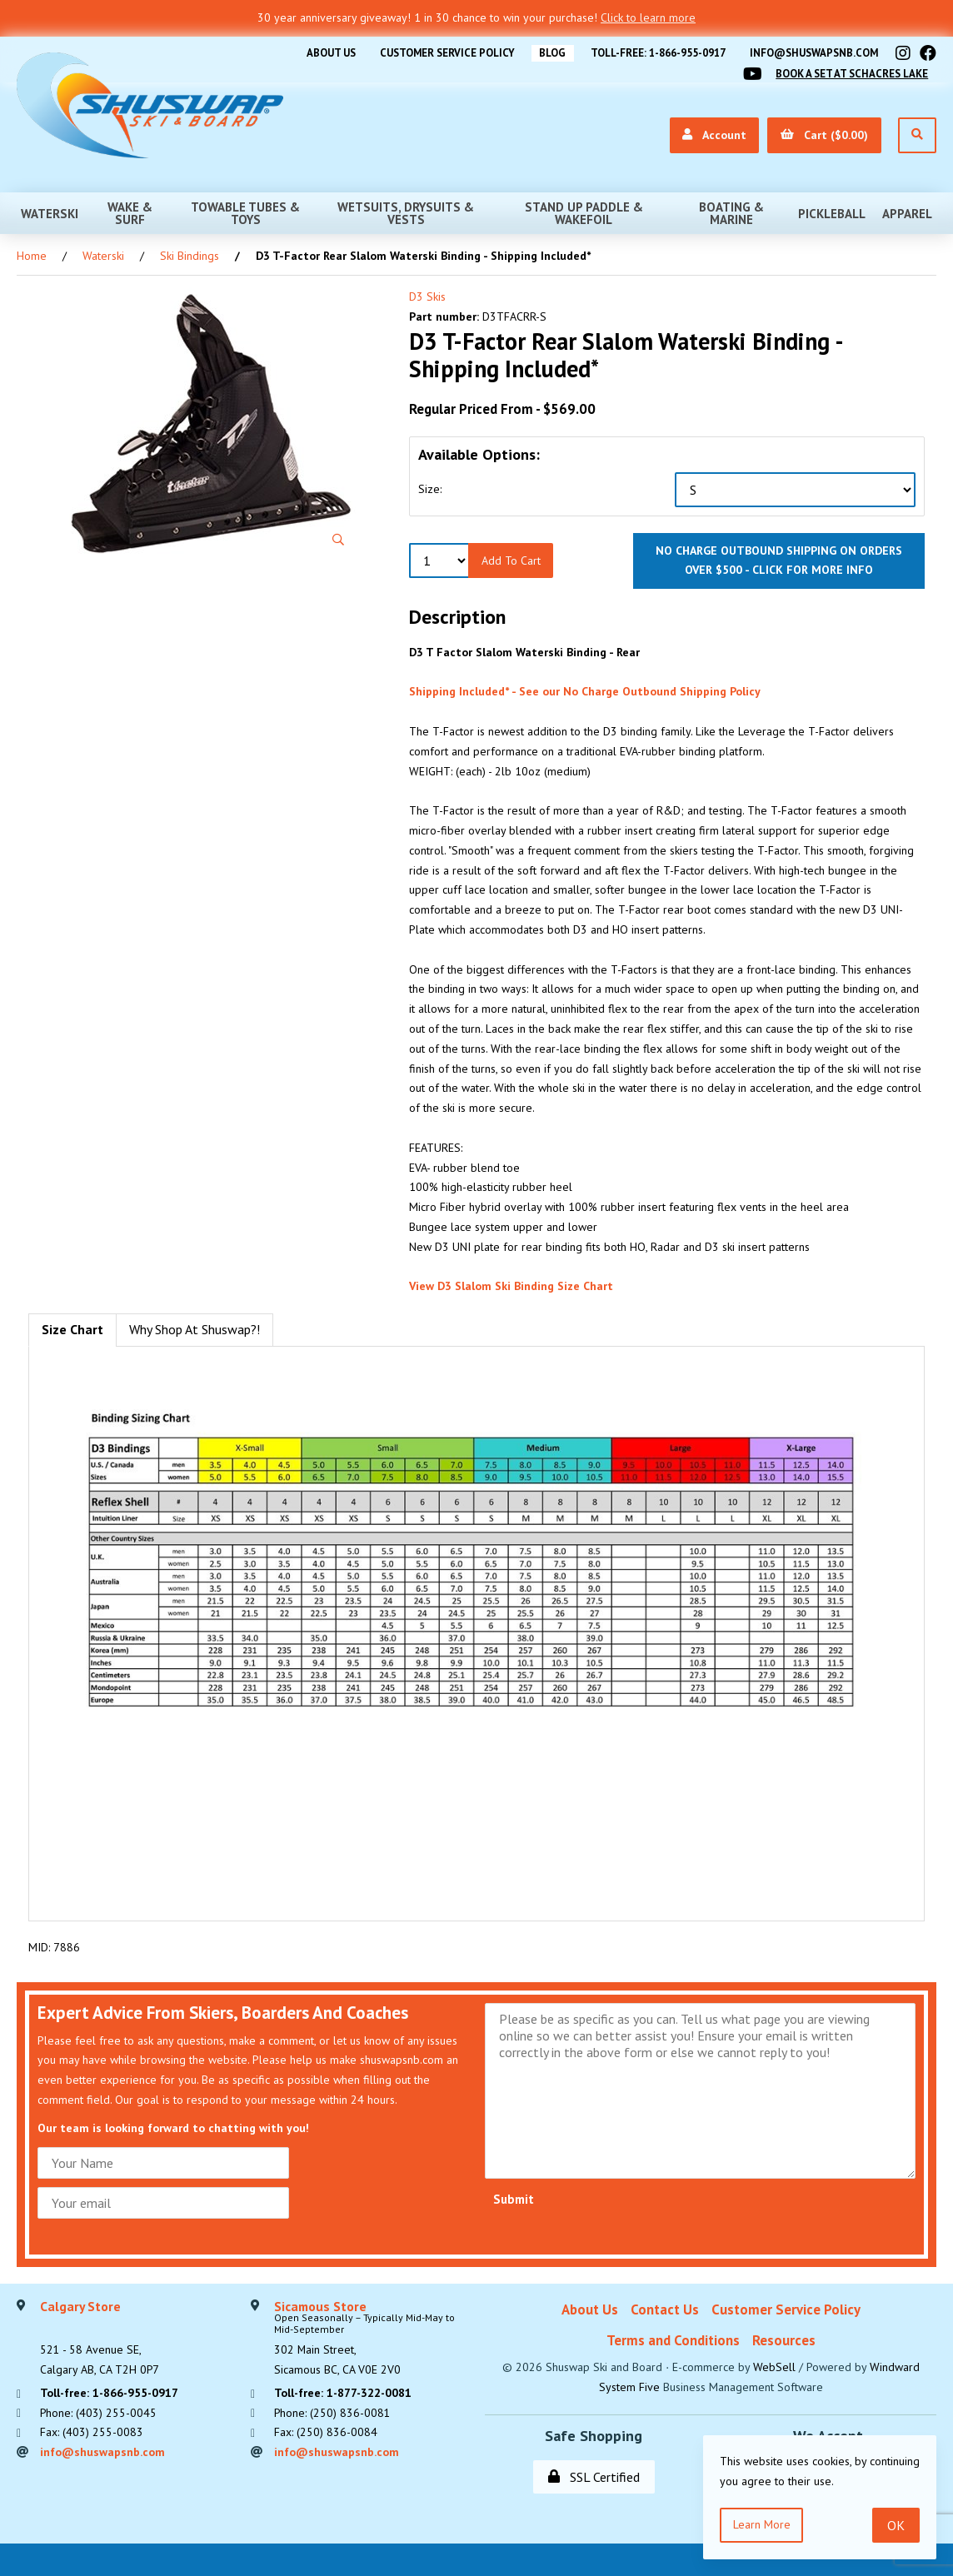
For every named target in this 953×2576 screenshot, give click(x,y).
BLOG (546, 53)
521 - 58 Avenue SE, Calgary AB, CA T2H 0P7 (100, 2338)
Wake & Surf (129, 213)
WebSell (774, 2366)
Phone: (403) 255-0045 (98, 2413)
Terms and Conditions (673, 2340)
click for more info (812, 569)
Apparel (907, 214)
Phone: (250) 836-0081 (333, 2413)
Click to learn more (648, 17)
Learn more (762, 2524)
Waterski (49, 214)
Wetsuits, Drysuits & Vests (405, 213)
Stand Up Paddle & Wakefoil (584, 213)
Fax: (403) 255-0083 (91, 2432)
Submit (513, 2198)
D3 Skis (427, 296)
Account (714, 134)
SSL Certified (594, 2476)
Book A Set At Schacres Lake (850, 74)
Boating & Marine (731, 213)
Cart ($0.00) (824, 134)
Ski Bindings (189, 255)
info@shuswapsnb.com (812, 53)
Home (32, 255)
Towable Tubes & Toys (245, 213)
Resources (784, 2340)
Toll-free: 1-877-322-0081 (344, 2393)
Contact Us (665, 2309)
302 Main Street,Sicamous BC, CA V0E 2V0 (371, 2338)
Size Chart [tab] (72, 1329)
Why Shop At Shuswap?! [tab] (194, 1329)
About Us (319, 53)
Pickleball (832, 214)
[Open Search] (917, 135)
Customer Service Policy (438, 53)
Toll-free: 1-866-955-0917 (653, 53)
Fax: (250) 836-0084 (325, 2432)
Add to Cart (511, 559)
